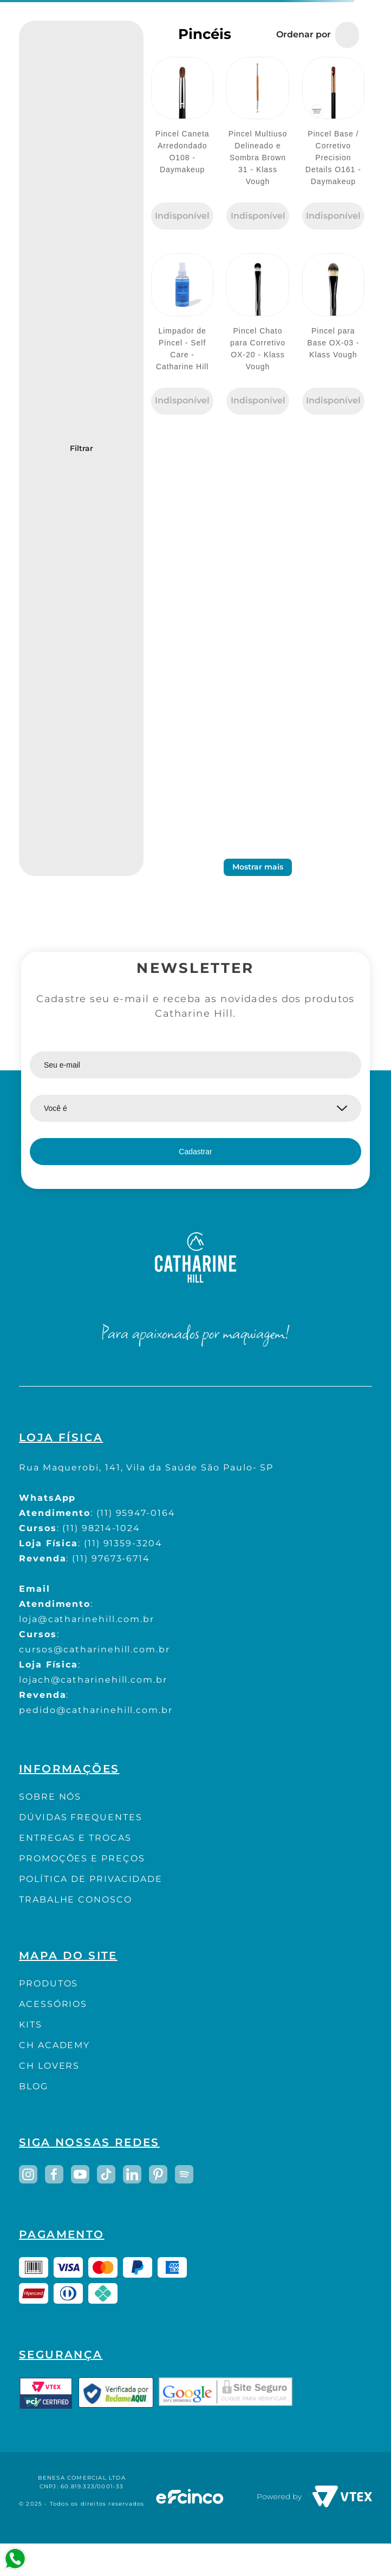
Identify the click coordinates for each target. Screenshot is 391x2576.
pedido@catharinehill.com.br (96, 1710)
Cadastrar (195, 1151)
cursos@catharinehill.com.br (94, 1649)
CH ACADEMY (54, 2045)
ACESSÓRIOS (53, 2004)
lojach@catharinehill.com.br (93, 1680)
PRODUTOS (48, 1983)
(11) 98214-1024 (101, 1528)
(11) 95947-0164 (135, 1513)
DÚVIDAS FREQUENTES (80, 1817)
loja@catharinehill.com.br (86, 1619)
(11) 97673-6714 (111, 1558)
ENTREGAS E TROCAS (75, 1838)
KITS (30, 2024)
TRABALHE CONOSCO (75, 1899)
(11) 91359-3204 (123, 1543)
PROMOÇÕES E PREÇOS (82, 1858)
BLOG (33, 2086)
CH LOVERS (49, 2066)
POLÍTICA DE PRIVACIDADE (90, 1879)
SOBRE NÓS (50, 1797)
